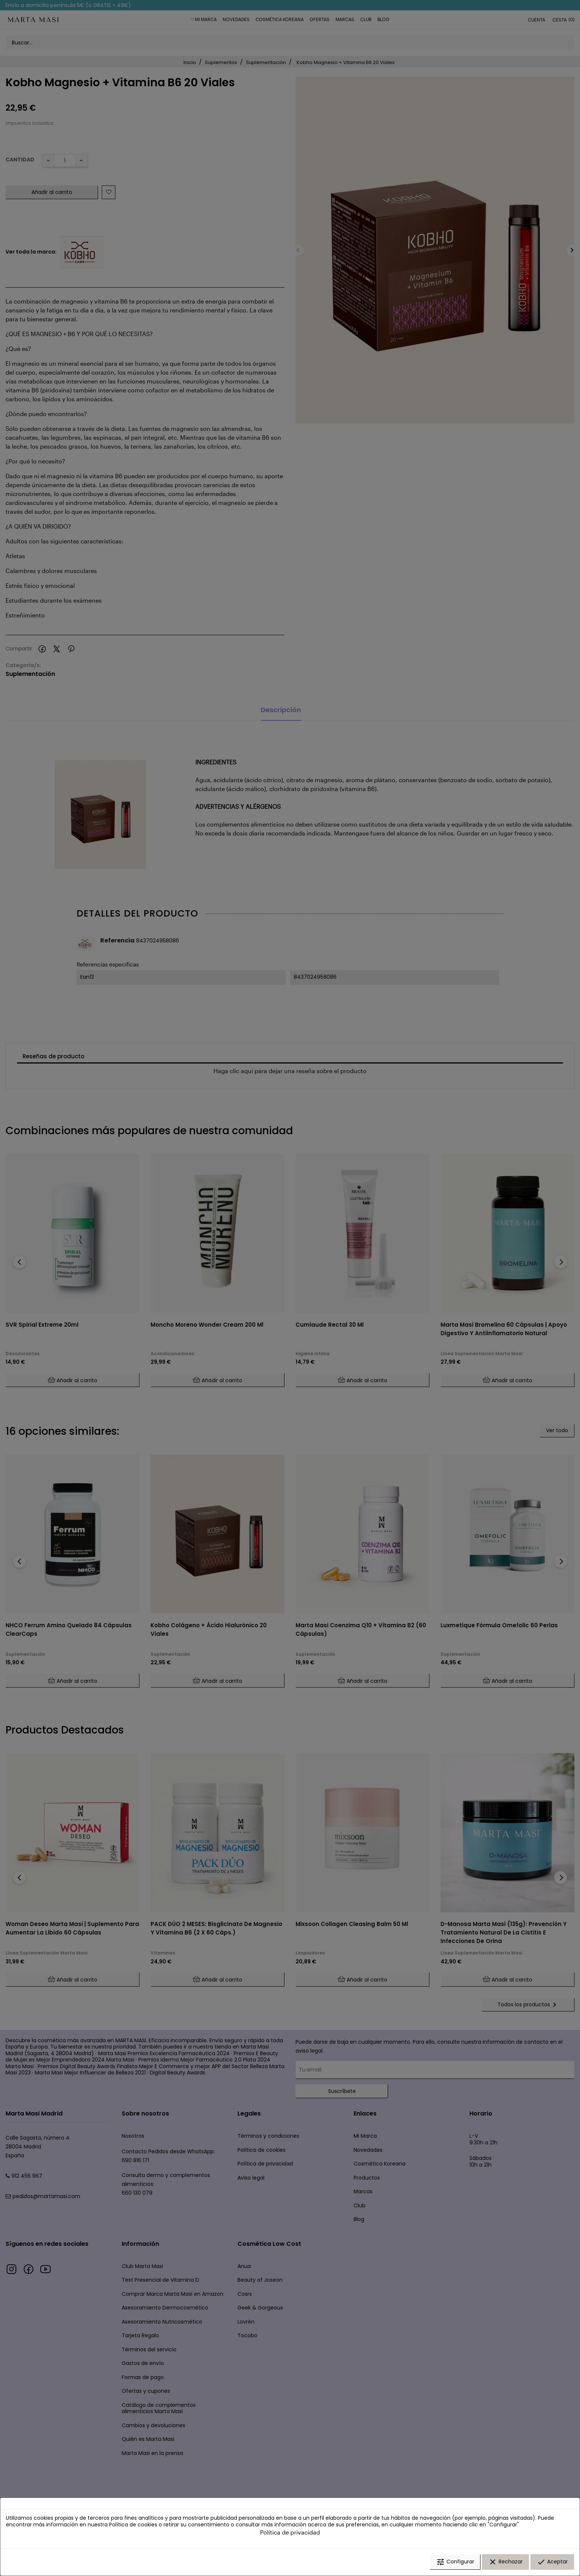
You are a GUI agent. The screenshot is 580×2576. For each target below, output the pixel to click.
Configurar (455, 2562)
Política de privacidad (290, 2532)
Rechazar (505, 2562)
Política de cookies (133, 2525)
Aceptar (552, 2562)
